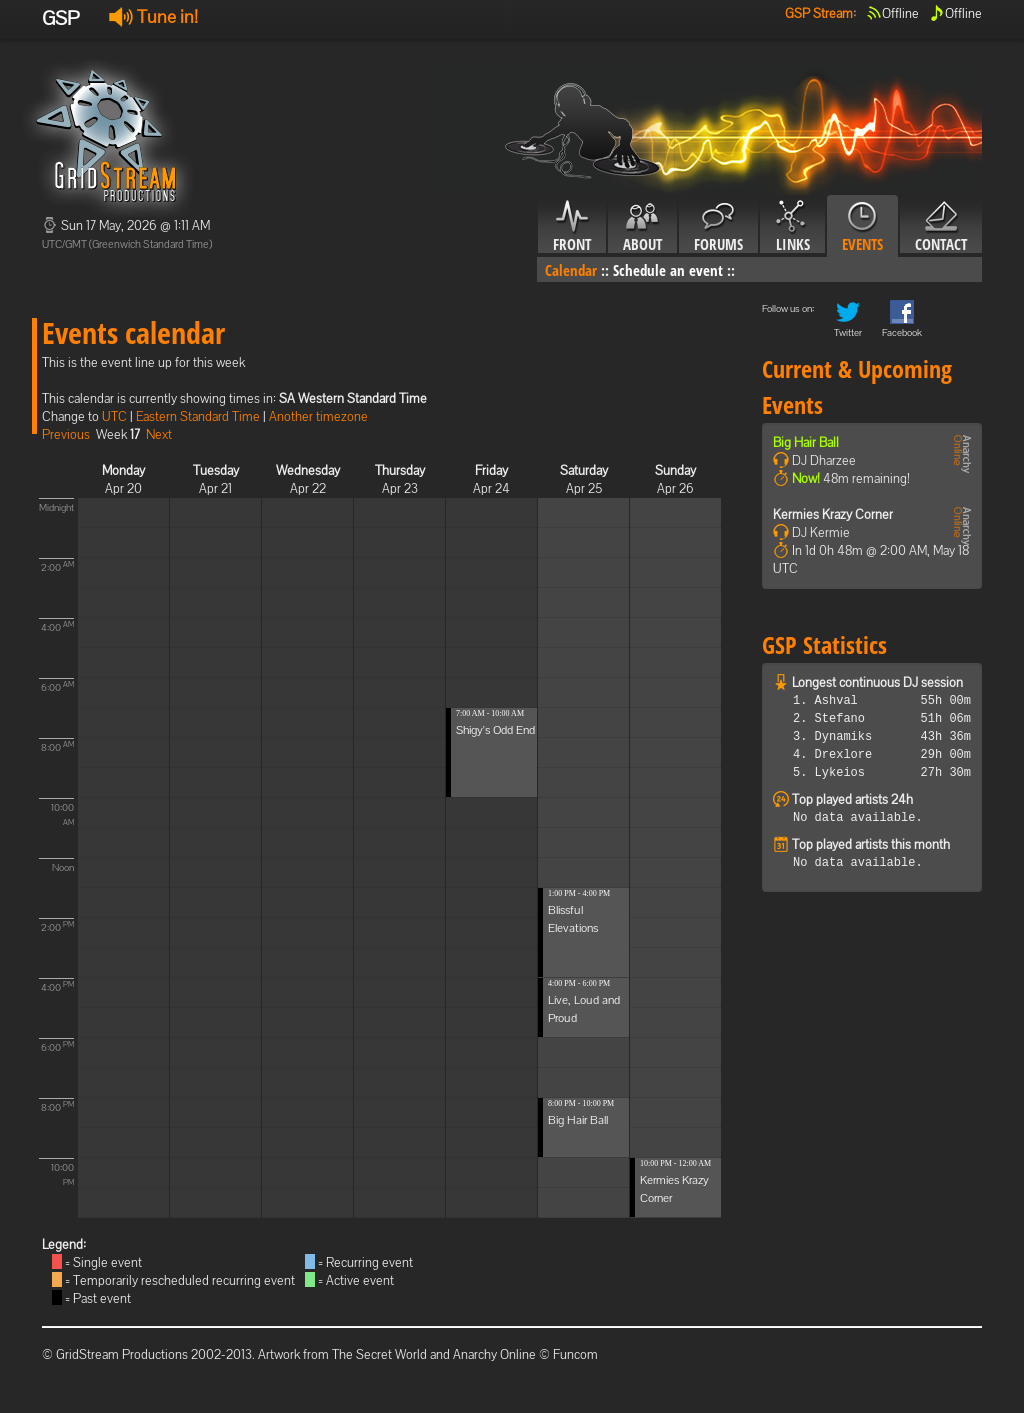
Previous (66, 434)
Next (159, 434)
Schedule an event (668, 270)
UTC (114, 416)
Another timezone (318, 416)
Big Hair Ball (578, 1120)
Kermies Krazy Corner (833, 514)
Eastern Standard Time (198, 416)
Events (862, 227)
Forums (718, 227)
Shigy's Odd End (495, 730)
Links (792, 227)
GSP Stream (819, 13)
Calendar (571, 270)
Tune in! (153, 16)
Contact (941, 227)
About (642, 227)
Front (572, 227)
